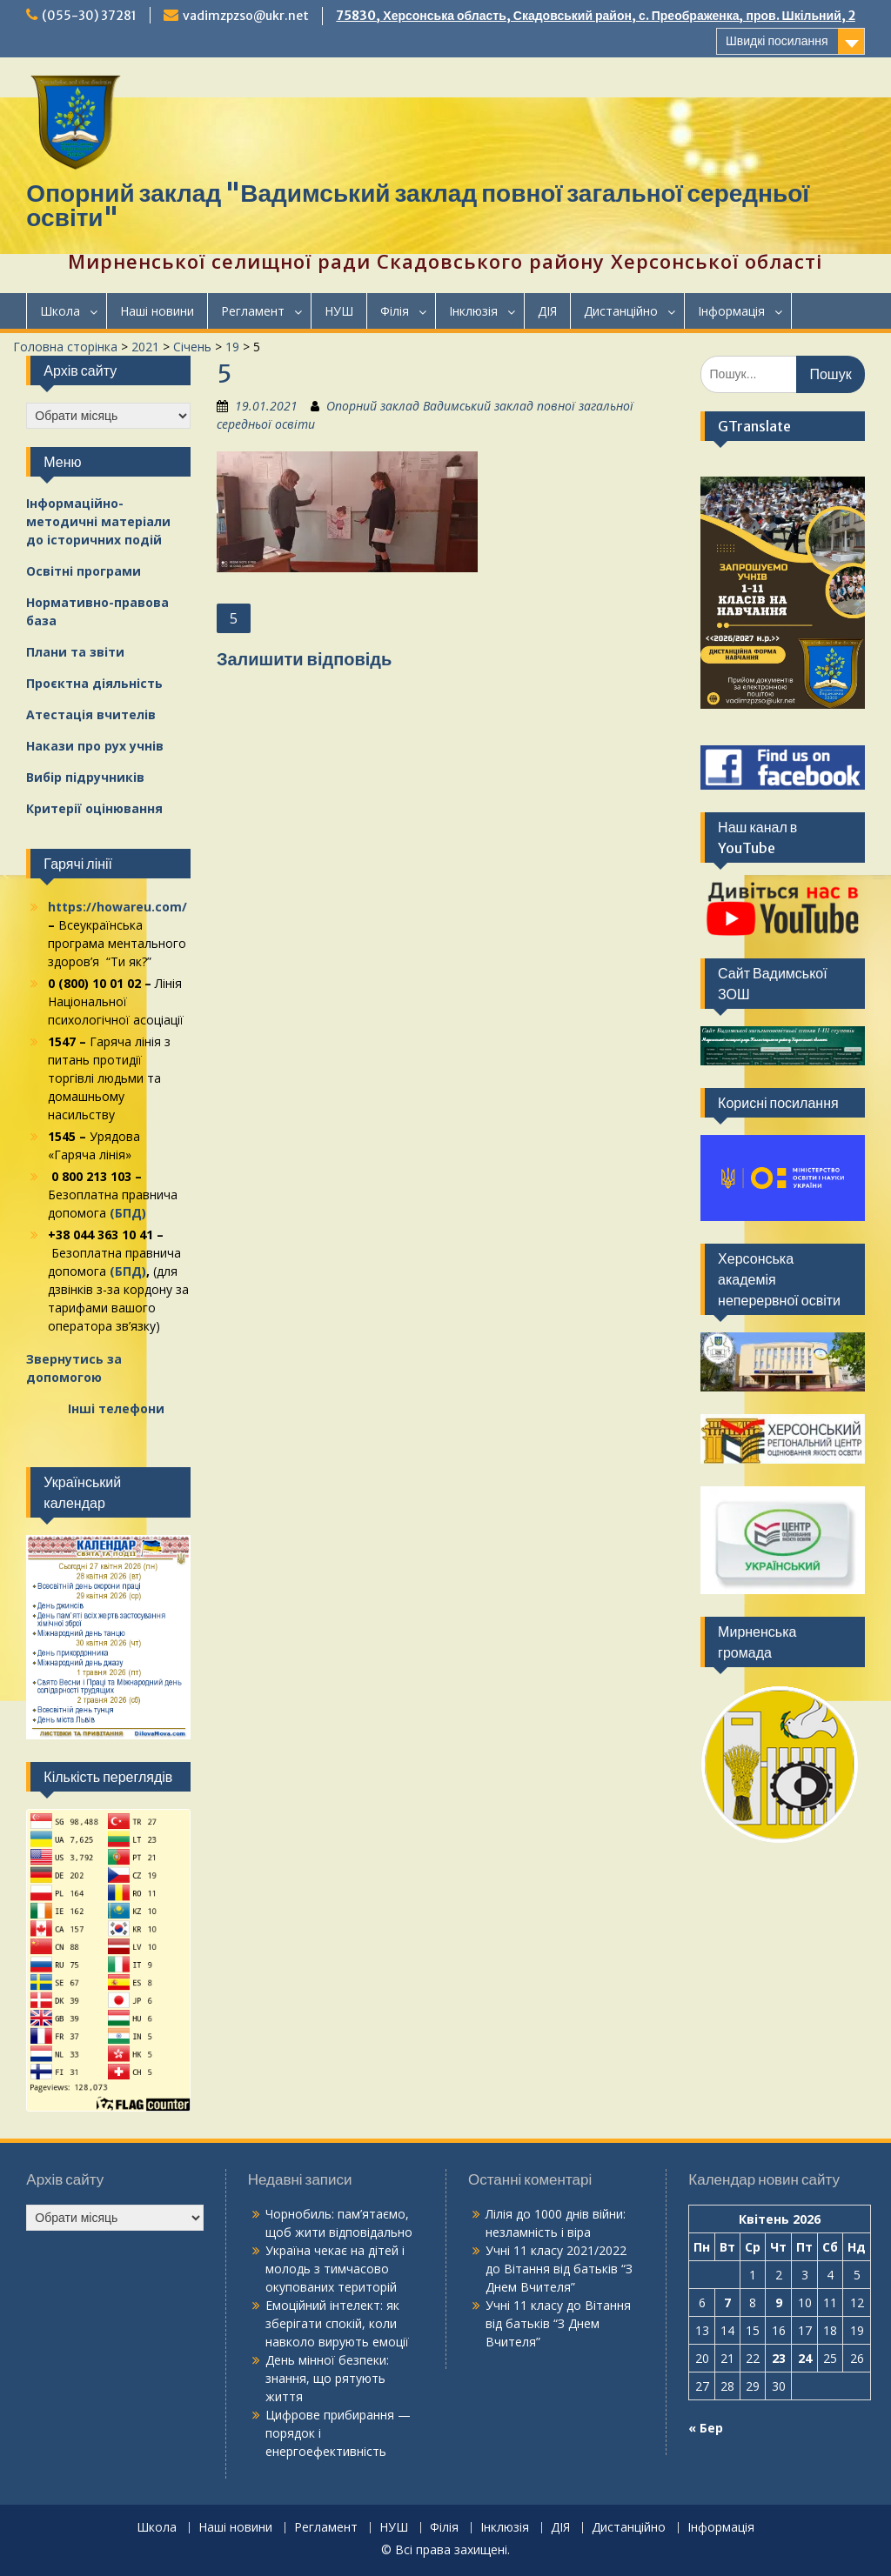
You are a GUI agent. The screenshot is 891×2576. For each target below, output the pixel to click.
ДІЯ (547, 311)
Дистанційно (621, 311)
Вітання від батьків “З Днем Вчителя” (558, 2323)
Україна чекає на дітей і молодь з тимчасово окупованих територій (335, 2268)
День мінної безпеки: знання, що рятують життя (327, 2378)
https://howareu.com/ (117, 906)
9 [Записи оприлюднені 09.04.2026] (778, 2302)
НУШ (339, 311)
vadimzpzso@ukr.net (246, 15)
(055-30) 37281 (89, 15)
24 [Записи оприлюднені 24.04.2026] (805, 2358)
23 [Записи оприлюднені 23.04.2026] (779, 2358)
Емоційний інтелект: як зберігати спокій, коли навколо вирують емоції (337, 2323)
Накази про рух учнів (95, 745)
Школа (60, 311)
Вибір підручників (85, 777)
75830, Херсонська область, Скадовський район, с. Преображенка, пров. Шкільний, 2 (595, 15)
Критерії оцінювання (94, 808)
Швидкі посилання (777, 41)
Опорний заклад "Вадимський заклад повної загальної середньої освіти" (417, 205)
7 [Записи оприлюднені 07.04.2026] (727, 2302)
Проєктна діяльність (94, 683)
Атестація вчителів (91, 714)
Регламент (253, 311)
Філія (394, 311)
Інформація (731, 311)
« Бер (705, 2427)
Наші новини (157, 311)
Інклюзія (473, 311)
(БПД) (128, 1213)
